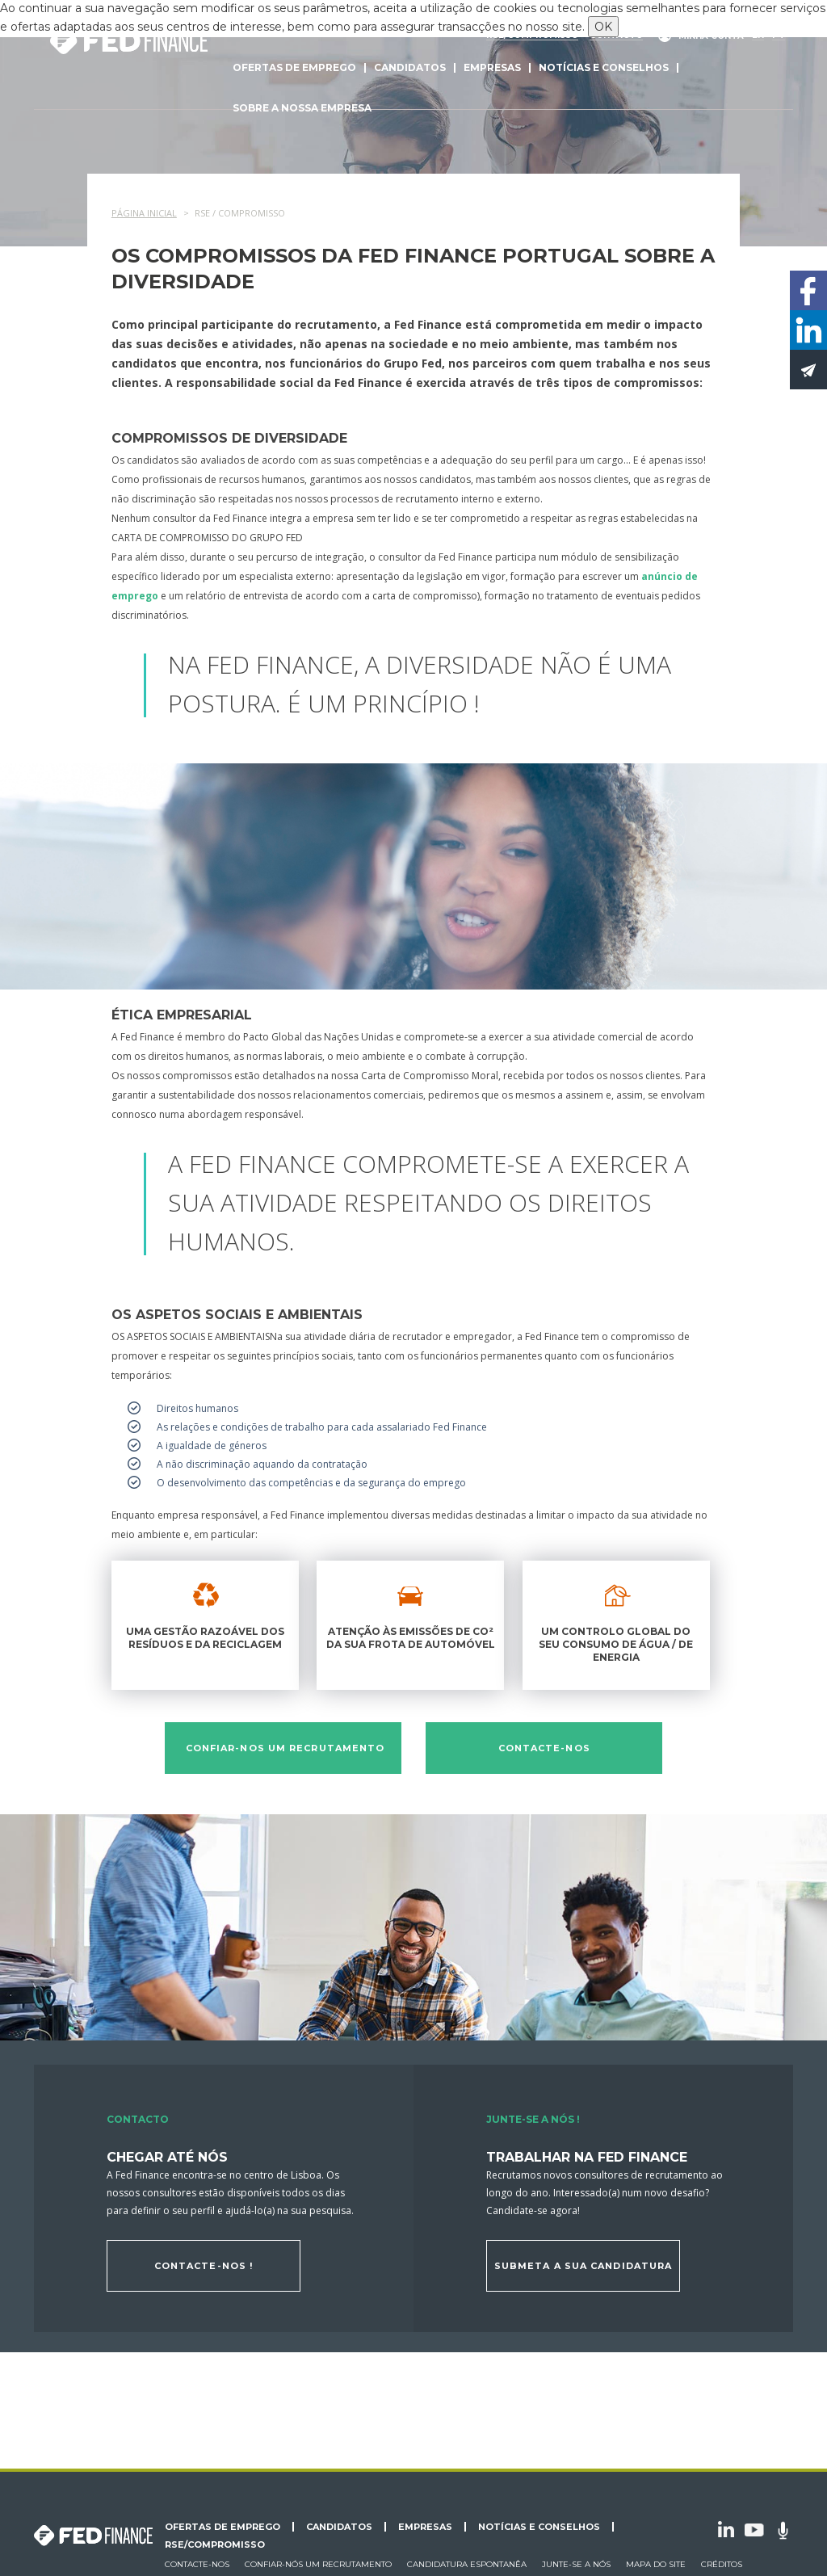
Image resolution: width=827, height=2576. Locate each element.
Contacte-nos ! (203, 2265)
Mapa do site (656, 2564)
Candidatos (410, 67)
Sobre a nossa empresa (302, 108)
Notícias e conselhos (604, 67)
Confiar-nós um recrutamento (318, 2564)
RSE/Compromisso (215, 2544)
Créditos (721, 2564)
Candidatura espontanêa (467, 2564)
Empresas (492, 67)
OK (603, 26)
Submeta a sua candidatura (583, 2265)
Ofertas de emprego (294, 67)
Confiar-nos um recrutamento (285, 1748)
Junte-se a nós (576, 2564)
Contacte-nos (544, 1748)
